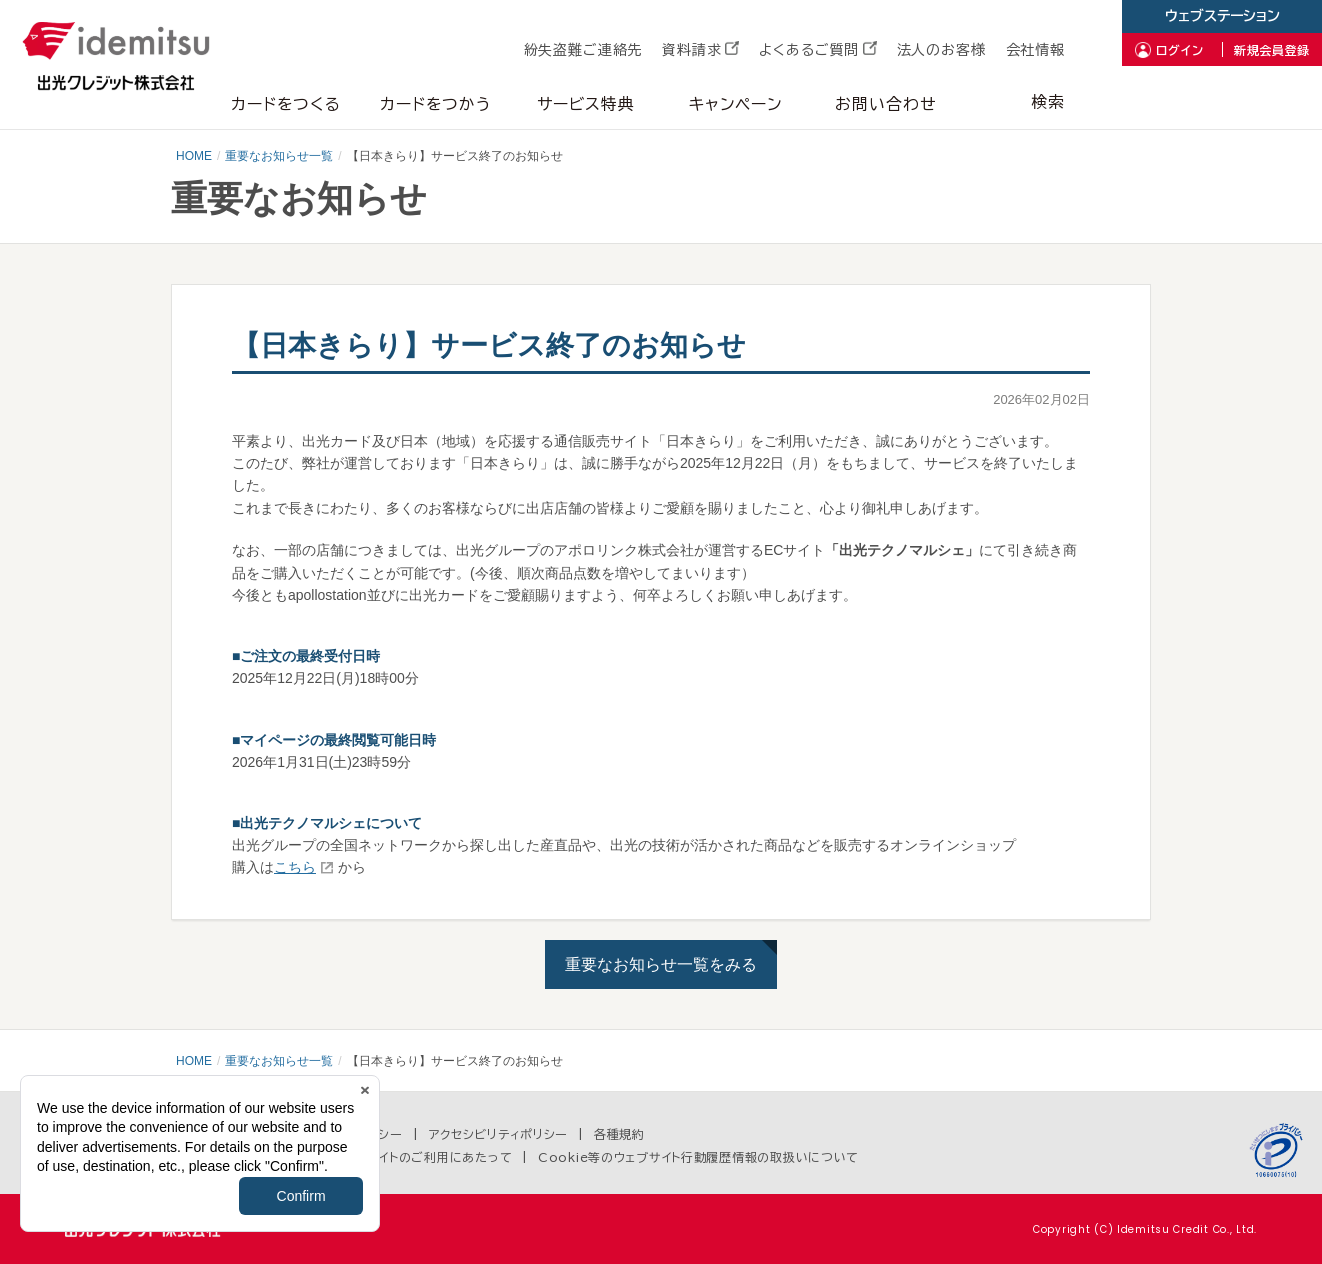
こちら (295, 867)
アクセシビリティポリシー (499, 1134)
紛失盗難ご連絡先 (583, 50)
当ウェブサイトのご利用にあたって (416, 1157)
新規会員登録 (1272, 50)
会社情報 (1035, 50)
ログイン (1180, 50)
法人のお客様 (941, 50)
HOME (194, 156)
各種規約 (619, 1134)
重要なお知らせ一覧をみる (661, 964)
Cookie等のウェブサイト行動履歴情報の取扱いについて (698, 1157)
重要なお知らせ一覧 (279, 156)
